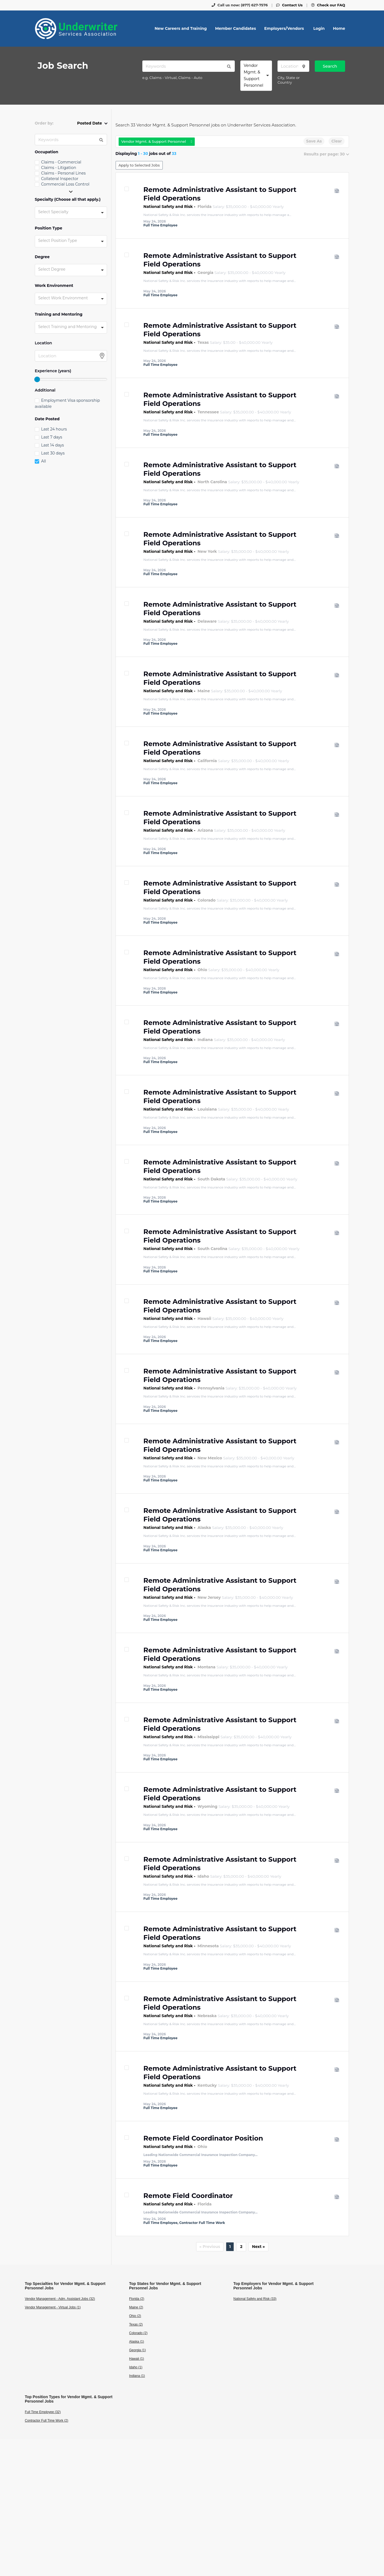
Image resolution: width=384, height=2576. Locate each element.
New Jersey (209, 1597)
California (207, 760)
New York (207, 551)
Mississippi (208, 1736)
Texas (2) (136, 2324)
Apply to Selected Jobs (139, 165)
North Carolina (212, 481)
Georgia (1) (137, 2350)
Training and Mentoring (58, 314)
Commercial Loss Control (65, 184)
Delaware (207, 621)
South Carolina (212, 1248)
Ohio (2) (135, 2316)
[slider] (37, 379)
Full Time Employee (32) (43, 2412)
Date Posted (47, 419)
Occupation (46, 152)
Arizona (205, 830)
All (43, 461)
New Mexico (210, 1457)
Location (43, 343)
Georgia (205, 272)
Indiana (205, 1039)
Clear (336, 141)
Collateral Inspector (59, 178)
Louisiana (207, 1109)
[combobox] (256, 75)
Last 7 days (51, 437)
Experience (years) (53, 371)
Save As (314, 141)
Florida (205, 206)
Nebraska (207, 2015)
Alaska (204, 1527)
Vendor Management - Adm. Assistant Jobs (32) (60, 2299)
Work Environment (54, 285)
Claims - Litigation (58, 167)
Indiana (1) (137, 2376)
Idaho (203, 1876)
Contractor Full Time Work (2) (46, 2420)
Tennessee (208, 411)
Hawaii (204, 1318)
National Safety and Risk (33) (254, 2299)
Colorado (206, 900)
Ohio (202, 969)
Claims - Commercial (61, 162)
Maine (204, 690)
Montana (206, 1667)
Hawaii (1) (136, 2359)
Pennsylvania (211, 1388)
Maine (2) (136, 2307)
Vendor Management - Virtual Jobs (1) (53, 2307)
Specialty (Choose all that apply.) (68, 199)
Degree (42, 257)
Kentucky (207, 2085)
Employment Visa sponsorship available (67, 403)
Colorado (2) (138, 2333)
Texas (203, 342)
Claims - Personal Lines (63, 173)
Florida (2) (136, 2299)
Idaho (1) (135, 2367)
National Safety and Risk (168, 206)
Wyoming (207, 1806)
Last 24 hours (54, 429)
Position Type (48, 228)
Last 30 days (53, 453)
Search (330, 66)
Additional (45, 390)
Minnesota (208, 1945)
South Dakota (211, 1179)
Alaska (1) (136, 2342)
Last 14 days (52, 445)
